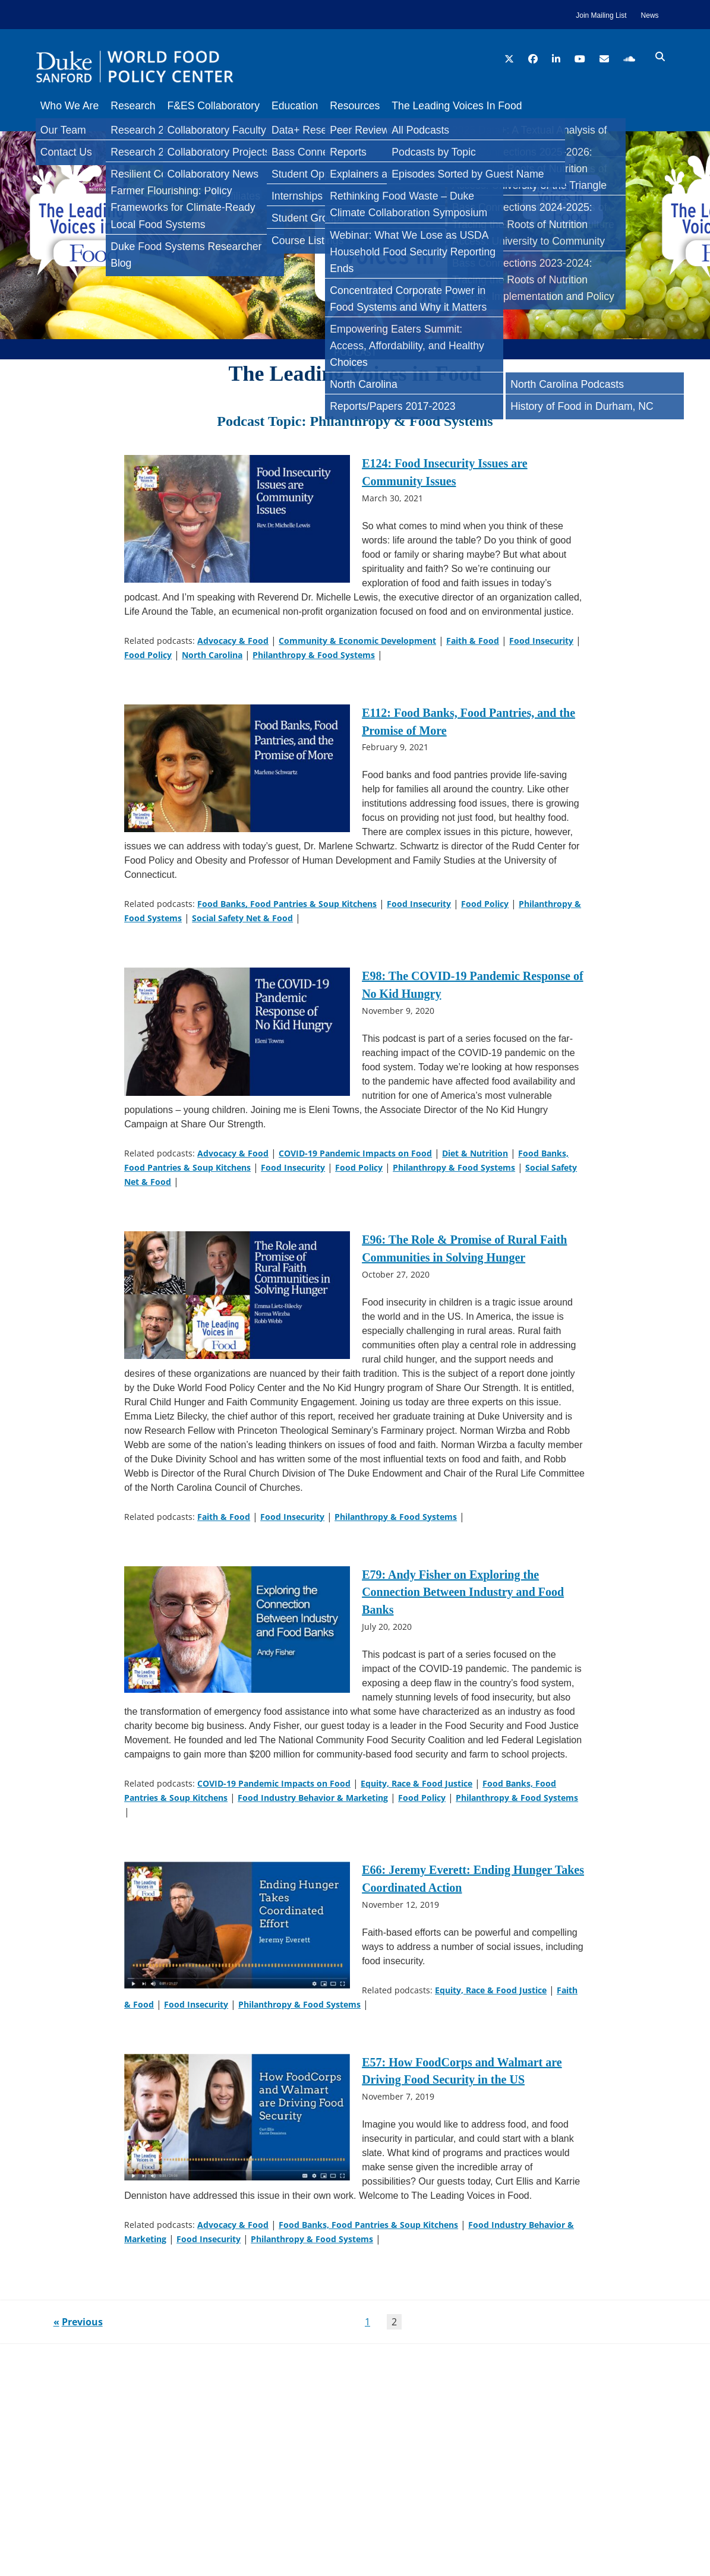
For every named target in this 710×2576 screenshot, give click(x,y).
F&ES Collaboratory (225, 106)
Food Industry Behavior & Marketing (313, 1801)
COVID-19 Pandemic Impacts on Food (355, 1152)
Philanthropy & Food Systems (314, 662)
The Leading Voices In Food (486, 106)
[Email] (14, 264)
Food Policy (148, 662)
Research (138, 106)
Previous (82, 2347)
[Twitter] (14, 192)
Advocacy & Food (233, 647)
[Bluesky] (14, 240)
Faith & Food (472, 647)
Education (312, 106)
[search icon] (660, 57)
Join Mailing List (601, 15)
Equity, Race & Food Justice (416, 1787)
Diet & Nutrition (475, 1152)
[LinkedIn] (14, 216)
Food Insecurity (541, 647)
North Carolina (212, 662)
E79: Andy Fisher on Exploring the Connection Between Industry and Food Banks (463, 1600)
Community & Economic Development (357, 647)
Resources (378, 106)
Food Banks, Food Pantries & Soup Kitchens (287, 907)
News (650, 15)
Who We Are (69, 106)
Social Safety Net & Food (242, 921)
